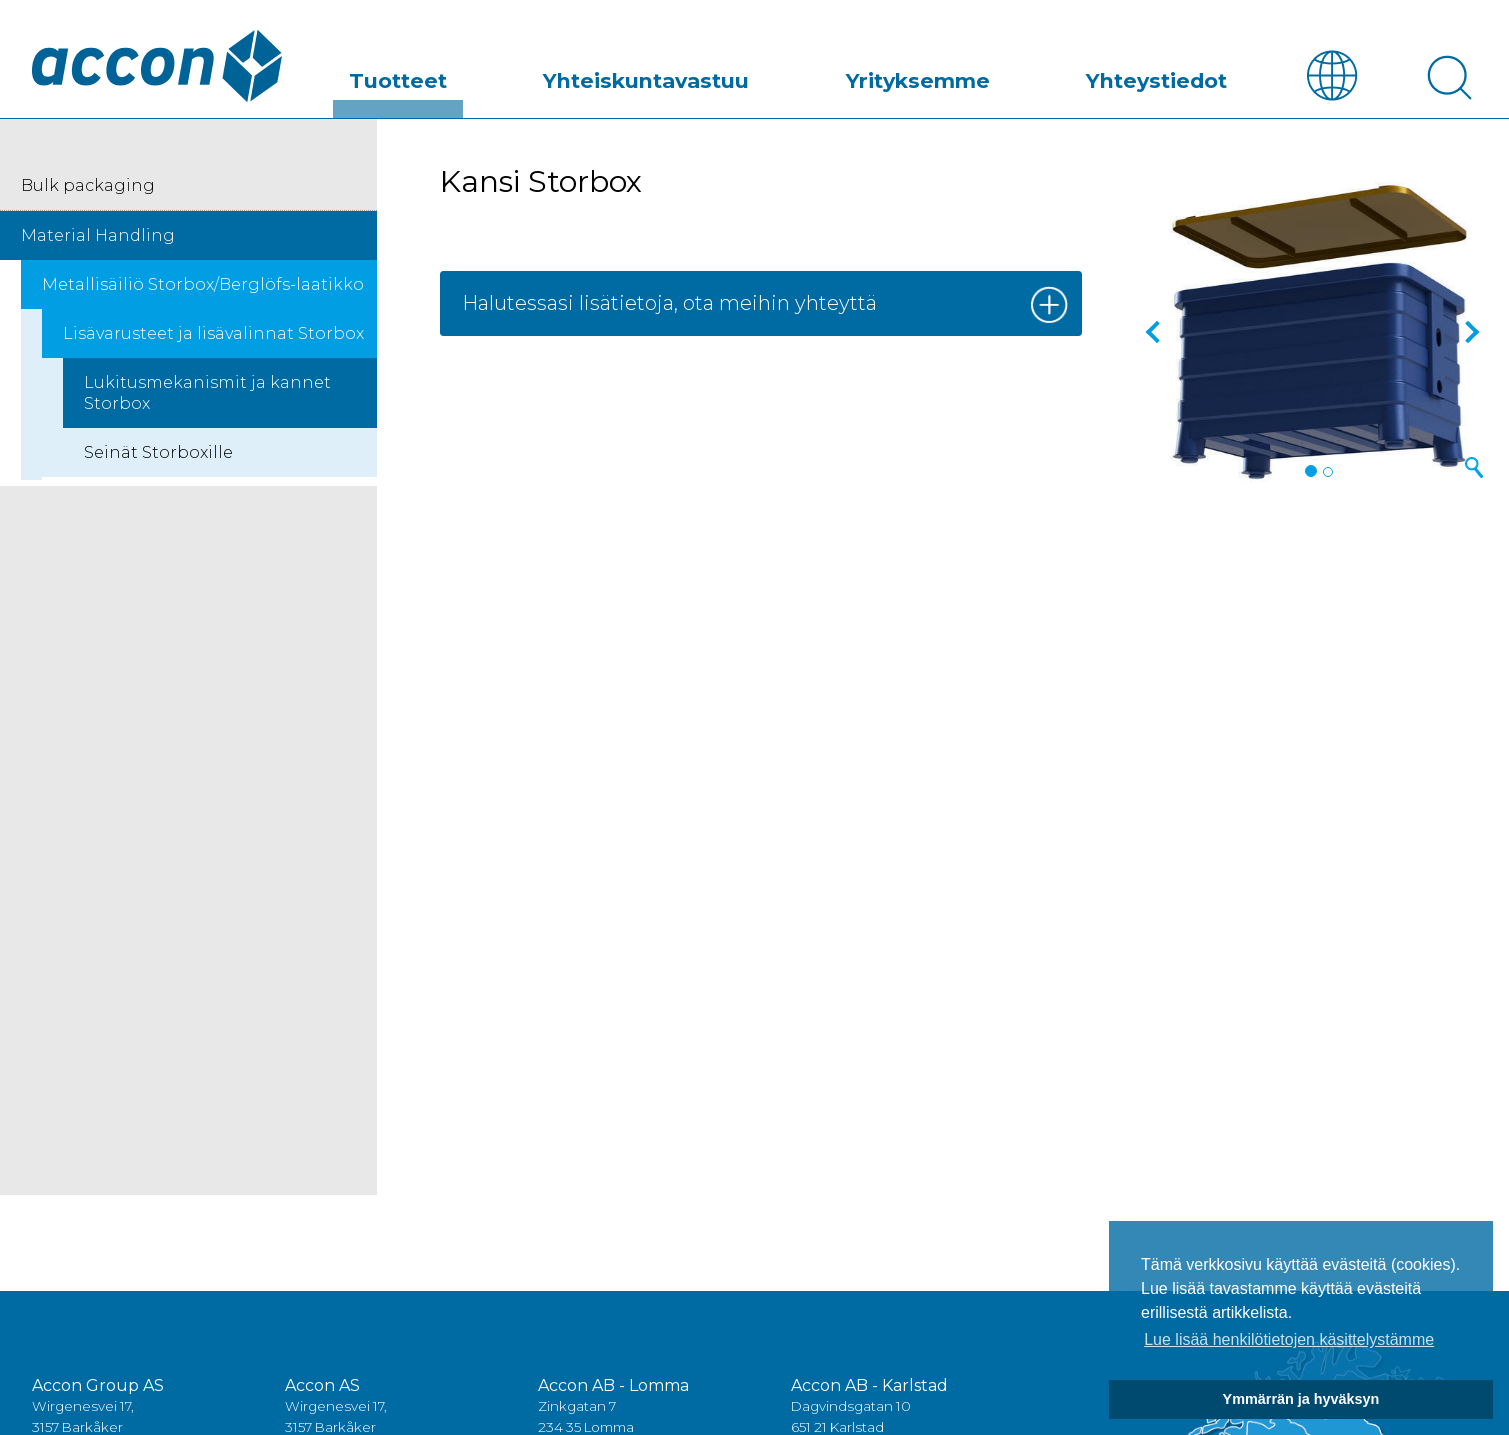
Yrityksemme (973, 74)
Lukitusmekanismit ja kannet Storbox (207, 394)
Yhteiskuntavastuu (741, 74)
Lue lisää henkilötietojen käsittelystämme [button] (1289, 1339)
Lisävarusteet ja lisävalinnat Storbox (213, 334)
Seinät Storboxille (158, 453)
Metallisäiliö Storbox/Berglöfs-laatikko (203, 285)
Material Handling (98, 236)
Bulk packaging (88, 186)
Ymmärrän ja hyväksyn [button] (1301, 1399)
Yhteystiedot (1175, 74)
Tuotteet (532, 74)
